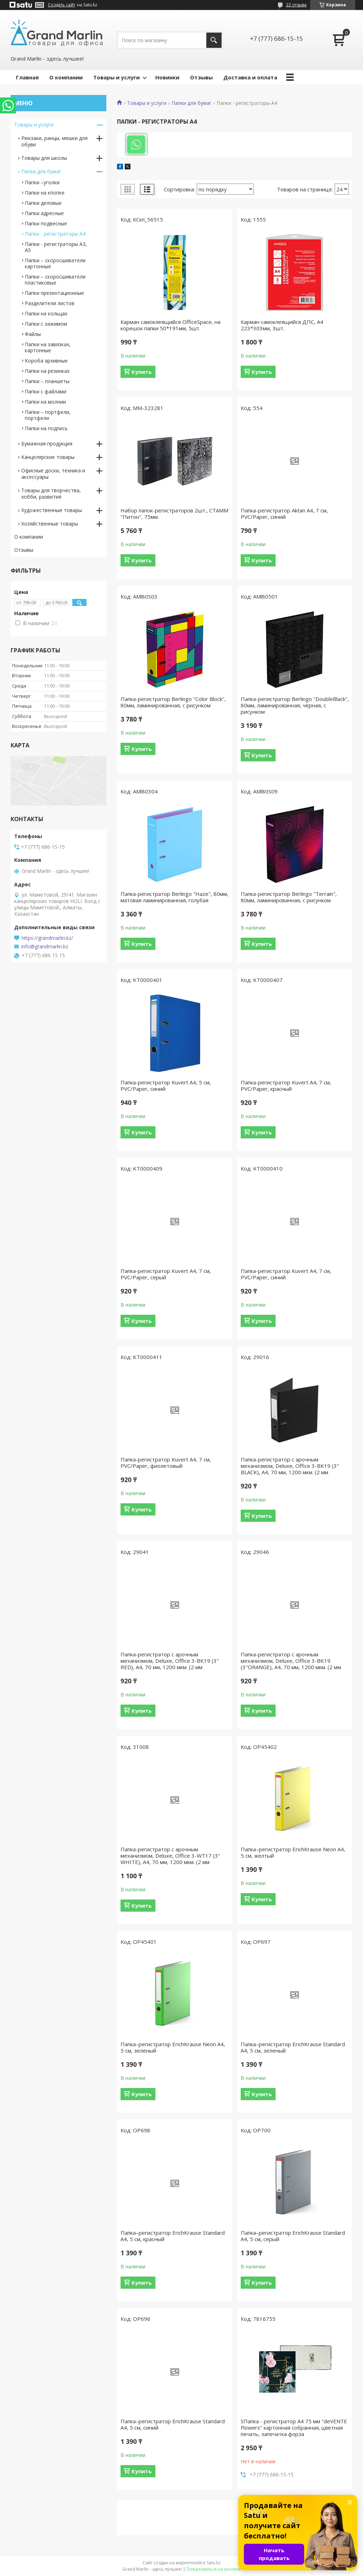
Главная (27, 77)
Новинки (167, 77)
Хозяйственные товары (49, 523)
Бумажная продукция (46, 443)
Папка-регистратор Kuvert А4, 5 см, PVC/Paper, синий (166, 1085)
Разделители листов (49, 303)
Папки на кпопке (45, 192)
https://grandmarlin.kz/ (47, 938)
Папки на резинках (47, 370)
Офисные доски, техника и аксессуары (53, 473)
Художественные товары (51, 510)
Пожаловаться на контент (213, 2569)
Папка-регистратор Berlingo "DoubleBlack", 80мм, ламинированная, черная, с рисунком (295, 705)
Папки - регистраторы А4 (55, 233)
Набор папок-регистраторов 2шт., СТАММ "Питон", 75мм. (174, 513)
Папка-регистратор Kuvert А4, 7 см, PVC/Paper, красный (286, 1085)
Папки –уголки (42, 182)
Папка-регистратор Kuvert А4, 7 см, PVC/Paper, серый (166, 1274)
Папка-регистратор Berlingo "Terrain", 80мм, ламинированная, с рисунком (289, 897)
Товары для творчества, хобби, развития (51, 493)
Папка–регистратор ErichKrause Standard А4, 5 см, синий (173, 2424)
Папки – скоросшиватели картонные (55, 263)
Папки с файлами (45, 391)
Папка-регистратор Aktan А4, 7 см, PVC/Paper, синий (284, 513)
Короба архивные (46, 360)
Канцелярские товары (47, 457)
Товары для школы (44, 158)
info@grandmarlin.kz (44, 946)
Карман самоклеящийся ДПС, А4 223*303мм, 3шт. (282, 325)
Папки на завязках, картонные (48, 347)
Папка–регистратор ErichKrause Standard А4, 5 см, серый (293, 2235)
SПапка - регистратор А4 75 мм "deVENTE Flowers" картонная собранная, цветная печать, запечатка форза (294, 2427)
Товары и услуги (116, 77)
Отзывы (201, 77)
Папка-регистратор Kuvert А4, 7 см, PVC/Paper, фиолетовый (166, 1462)
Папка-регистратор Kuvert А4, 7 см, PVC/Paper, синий (286, 1274)
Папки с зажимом (46, 323)
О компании (66, 77)
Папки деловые (43, 203)
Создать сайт (61, 4)
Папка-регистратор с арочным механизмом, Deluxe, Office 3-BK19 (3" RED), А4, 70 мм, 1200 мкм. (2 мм (170, 1660)
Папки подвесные (46, 223)
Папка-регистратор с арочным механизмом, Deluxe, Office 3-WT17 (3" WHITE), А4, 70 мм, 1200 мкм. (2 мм (170, 1855)
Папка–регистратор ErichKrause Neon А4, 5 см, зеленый (173, 2047)
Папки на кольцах (46, 313)
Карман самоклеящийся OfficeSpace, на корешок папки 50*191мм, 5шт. (170, 325)
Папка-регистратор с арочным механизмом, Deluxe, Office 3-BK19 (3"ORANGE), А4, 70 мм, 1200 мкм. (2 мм (291, 1660)
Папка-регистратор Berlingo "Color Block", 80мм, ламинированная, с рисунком (173, 702)
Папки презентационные (54, 293)
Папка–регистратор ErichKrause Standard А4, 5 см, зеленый (293, 2047)
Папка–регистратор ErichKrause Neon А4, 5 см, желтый (293, 1852)
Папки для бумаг (192, 103)
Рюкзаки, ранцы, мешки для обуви (54, 141)
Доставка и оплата (250, 77)
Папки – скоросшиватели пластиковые (55, 279)
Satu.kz (213, 2563)
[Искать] (214, 40)
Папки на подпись (46, 428)
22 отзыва (296, 5)
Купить (142, 371)
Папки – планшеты (47, 381)
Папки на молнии (45, 401)
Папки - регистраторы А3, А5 (56, 247)
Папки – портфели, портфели (48, 415)
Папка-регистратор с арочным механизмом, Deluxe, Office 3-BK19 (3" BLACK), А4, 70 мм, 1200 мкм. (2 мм (290, 1465)
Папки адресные (44, 213)
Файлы (33, 334)
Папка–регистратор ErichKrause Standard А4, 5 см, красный (173, 2235)
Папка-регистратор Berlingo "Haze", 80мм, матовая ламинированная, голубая (174, 897)
